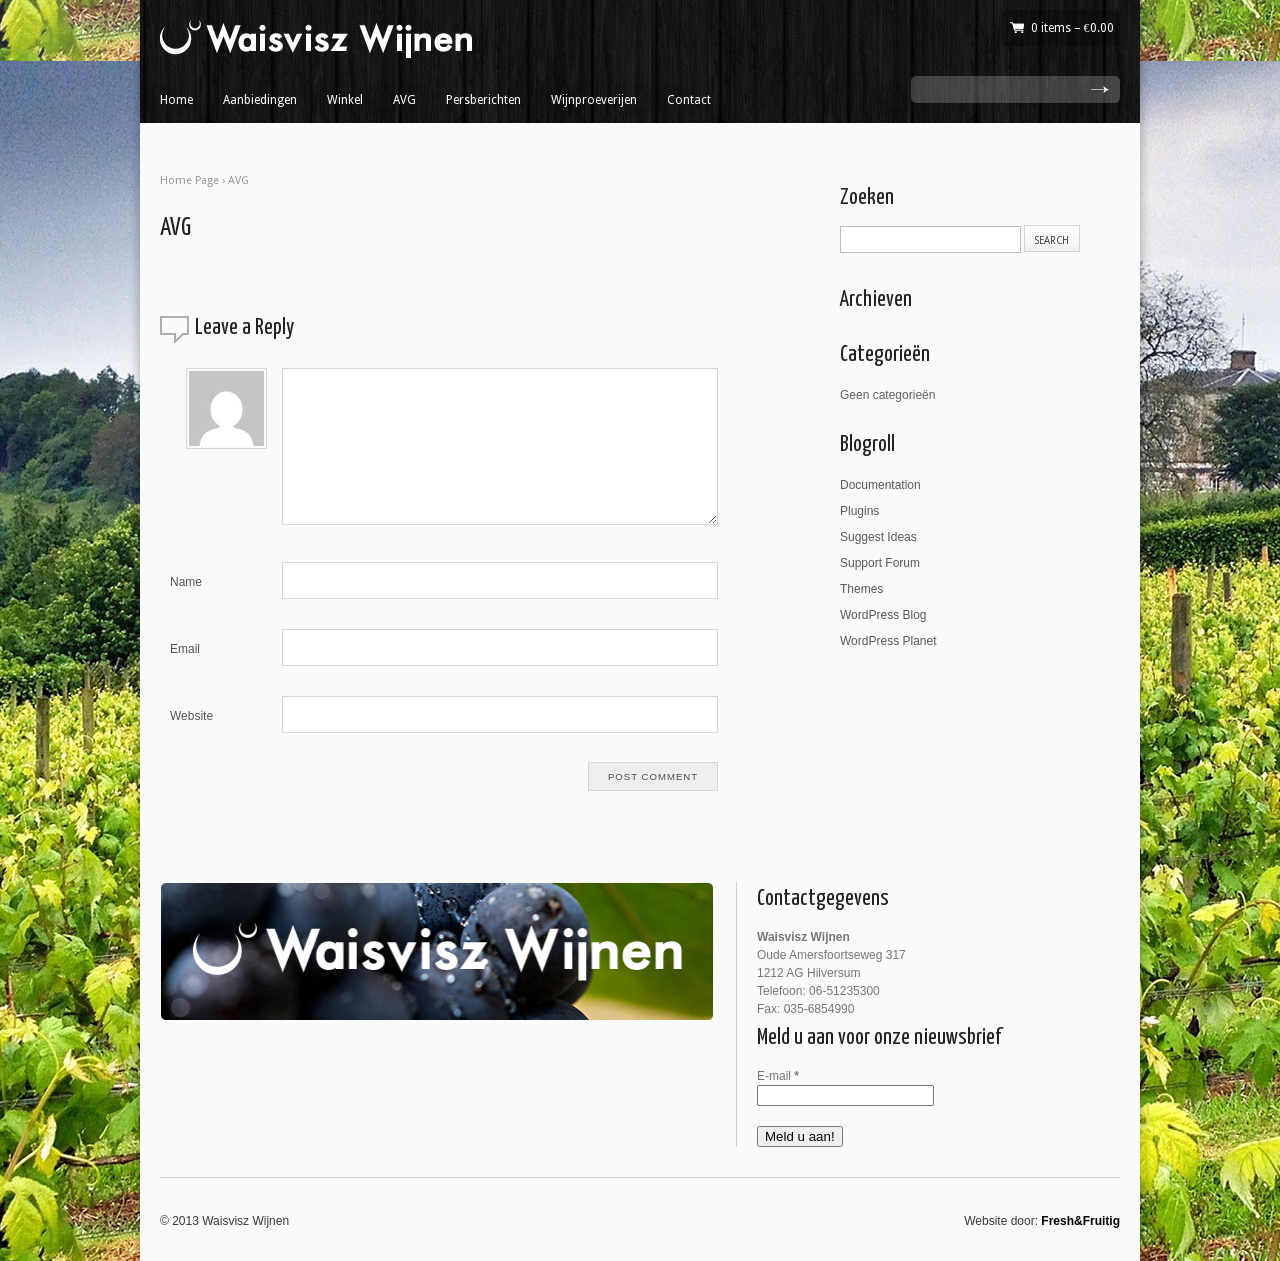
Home (176, 100)
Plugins (859, 511)
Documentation (880, 485)
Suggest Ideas (878, 537)
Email (185, 649)
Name (186, 582)
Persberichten (483, 100)
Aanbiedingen (260, 100)
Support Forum (880, 563)
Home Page (189, 180)
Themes (861, 589)
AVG (404, 100)
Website (191, 716)
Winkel (345, 100)
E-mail (778, 1076)
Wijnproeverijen (594, 100)
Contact (689, 100)
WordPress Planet (888, 641)
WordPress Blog (883, 615)
